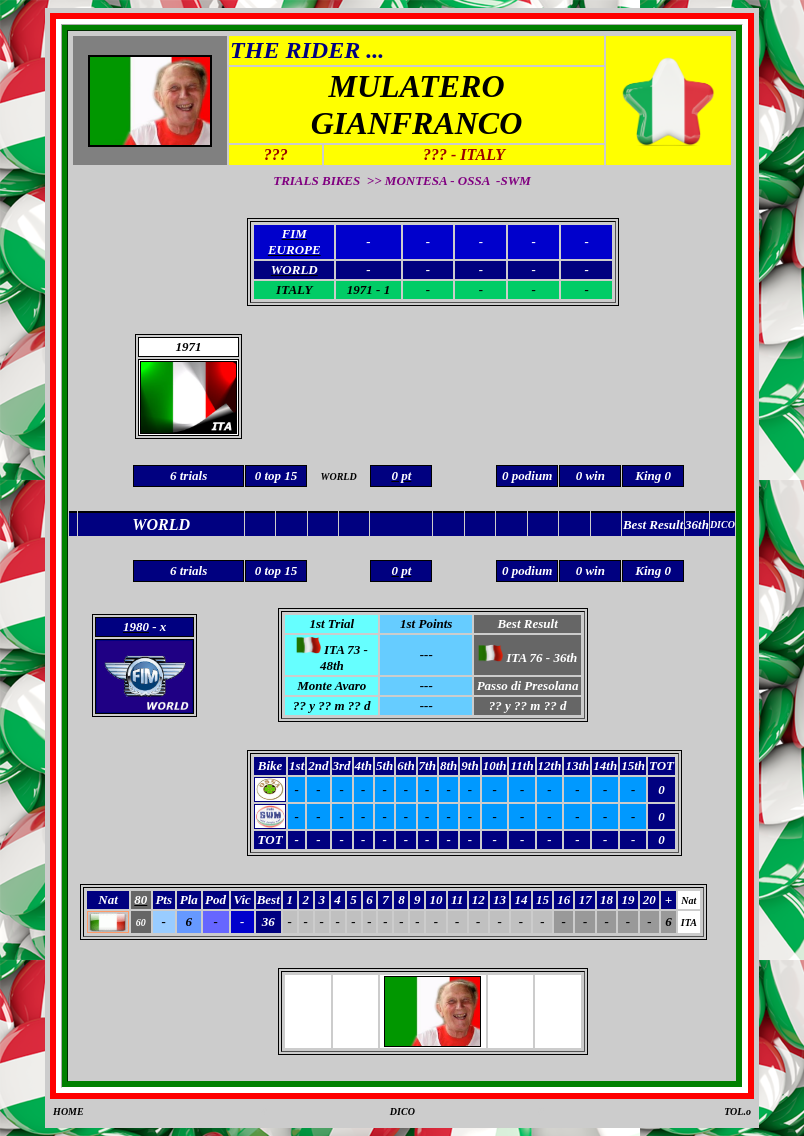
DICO (402, 1111)
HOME (68, 1111)
